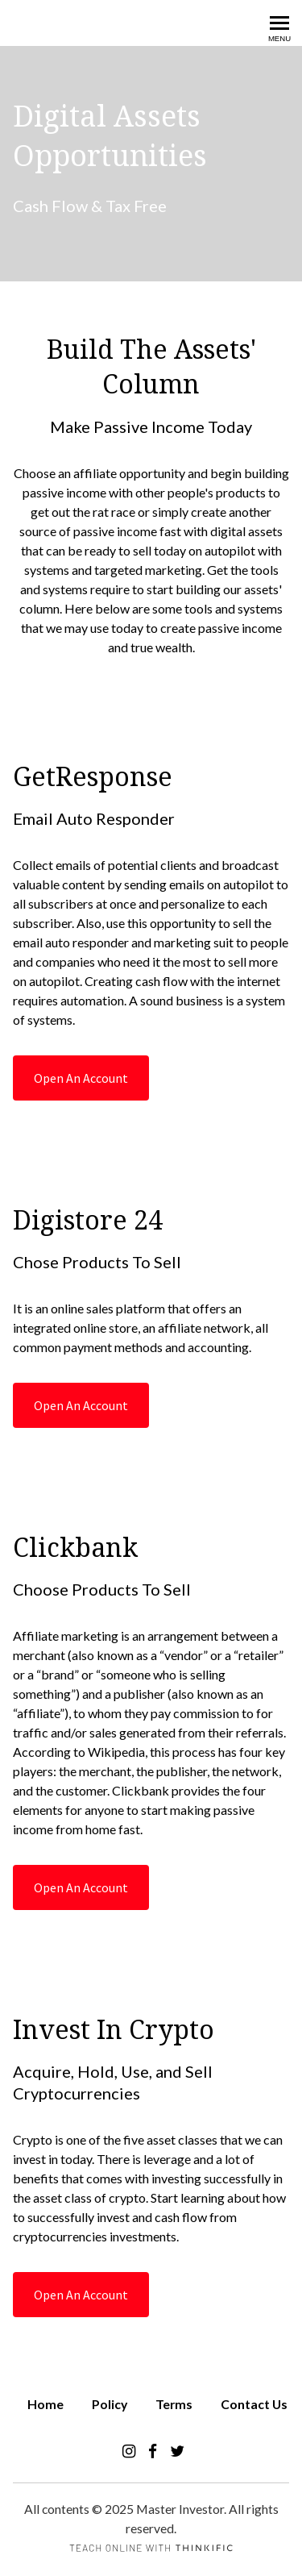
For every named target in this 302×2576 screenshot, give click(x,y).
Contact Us (254, 2404)
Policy (109, 2404)
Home (45, 2404)
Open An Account (81, 1078)
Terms (173, 2404)
